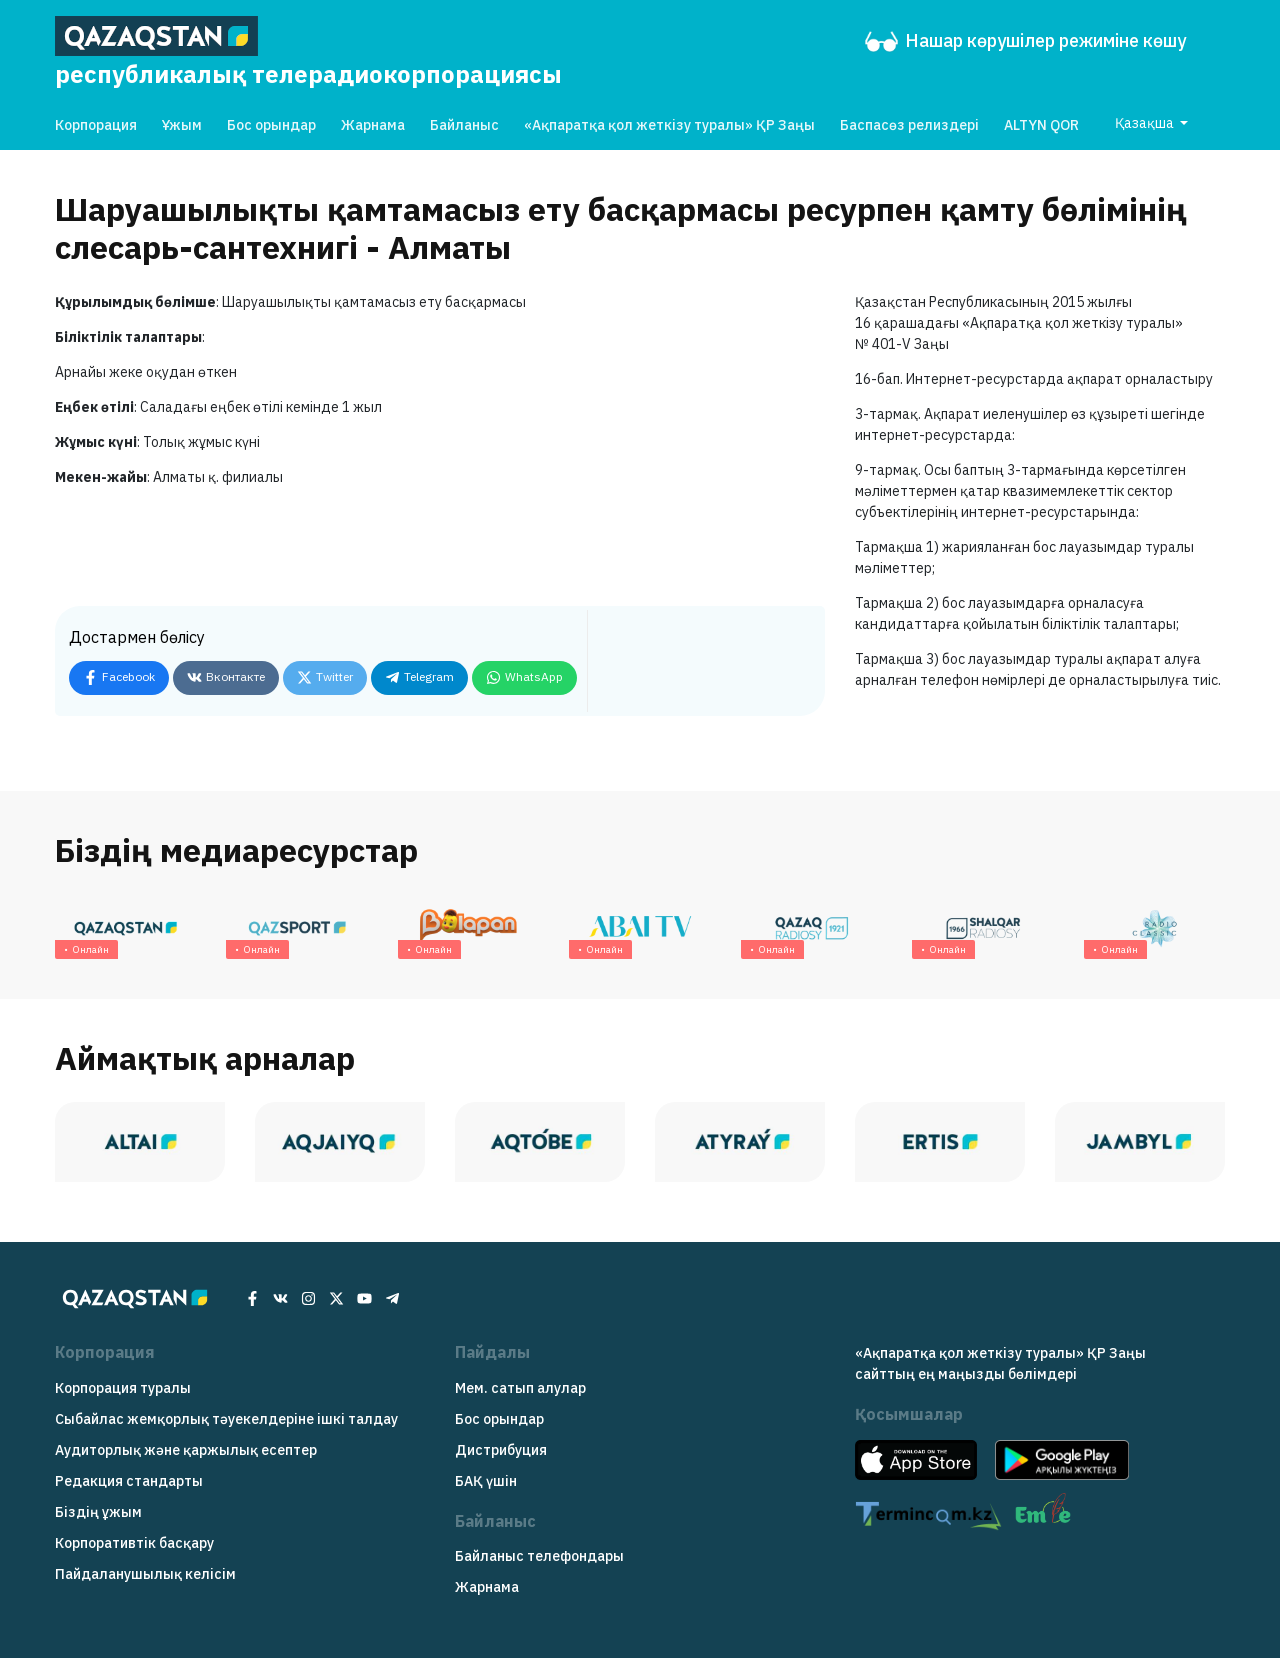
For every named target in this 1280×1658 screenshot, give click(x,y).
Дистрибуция (501, 1450)
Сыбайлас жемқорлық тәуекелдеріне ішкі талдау (226, 1419)
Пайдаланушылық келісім (145, 1574)
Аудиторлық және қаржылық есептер (186, 1450)
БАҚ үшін (486, 1481)
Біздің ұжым (98, 1512)
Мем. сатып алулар (520, 1388)
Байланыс (464, 125)
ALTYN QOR (1041, 125)
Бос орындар (271, 125)
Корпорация (96, 125)
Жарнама (373, 125)
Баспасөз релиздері (909, 125)
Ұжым (182, 125)
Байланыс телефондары (539, 1556)
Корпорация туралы (123, 1388)
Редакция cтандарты (129, 1481)
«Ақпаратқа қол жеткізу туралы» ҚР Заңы (669, 125)
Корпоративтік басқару (134, 1543)
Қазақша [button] (1146, 123)
